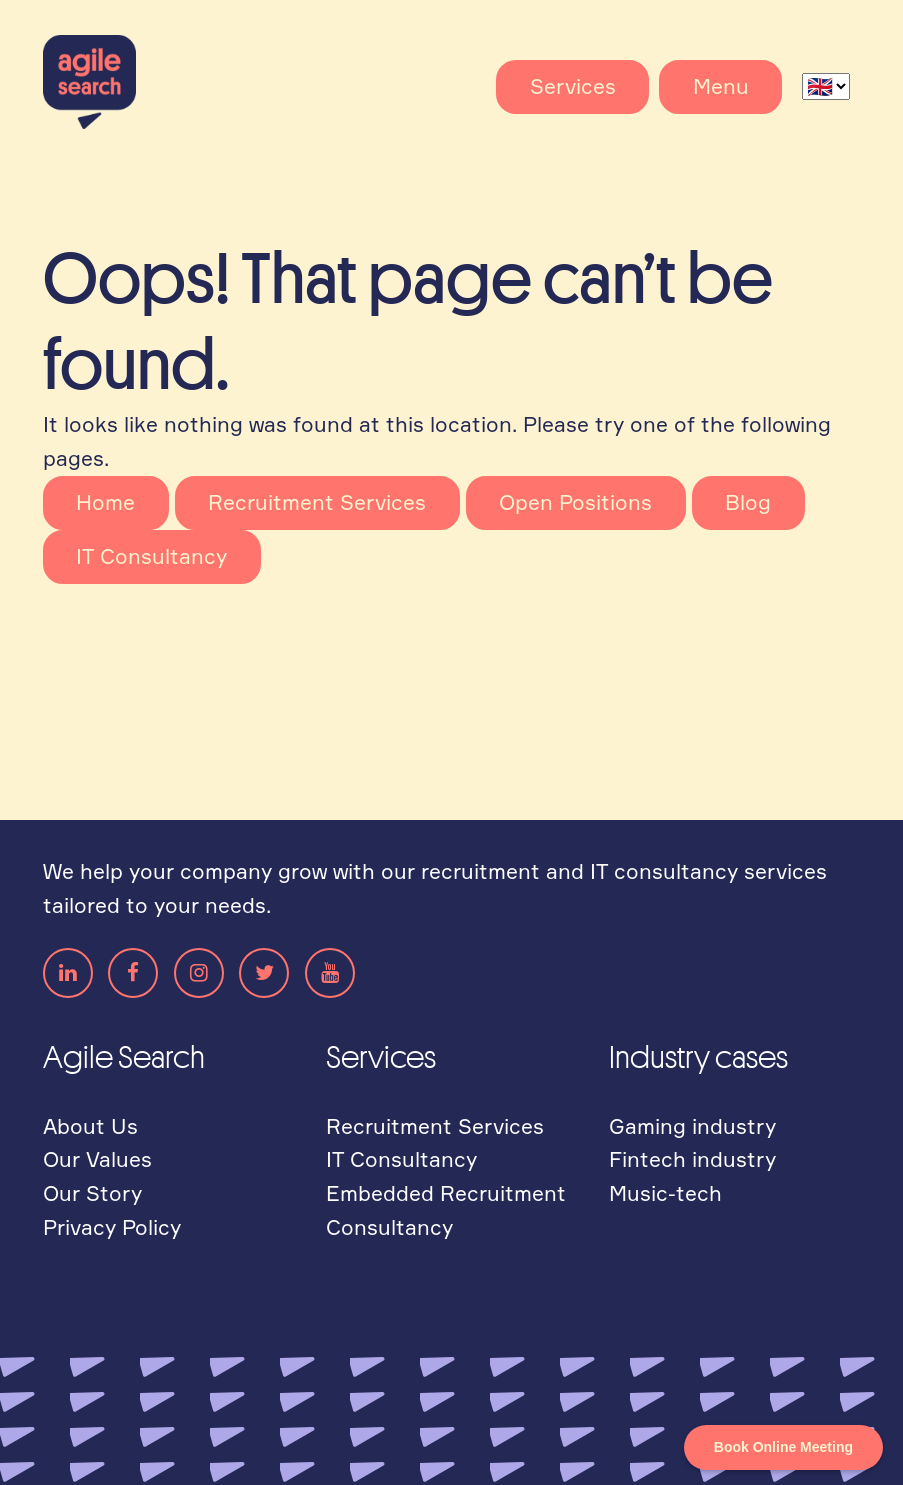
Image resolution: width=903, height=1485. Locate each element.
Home (105, 502)
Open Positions (575, 502)
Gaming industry (692, 1126)
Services (573, 86)
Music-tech (665, 1193)
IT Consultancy (151, 556)
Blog (748, 502)
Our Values (97, 1159)
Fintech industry (692, 1159)
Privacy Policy (112, 1227)
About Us (90, 1126)
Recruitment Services (317, 502)
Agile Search (118, 82)
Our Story (92, 1193)
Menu (721, 86)
